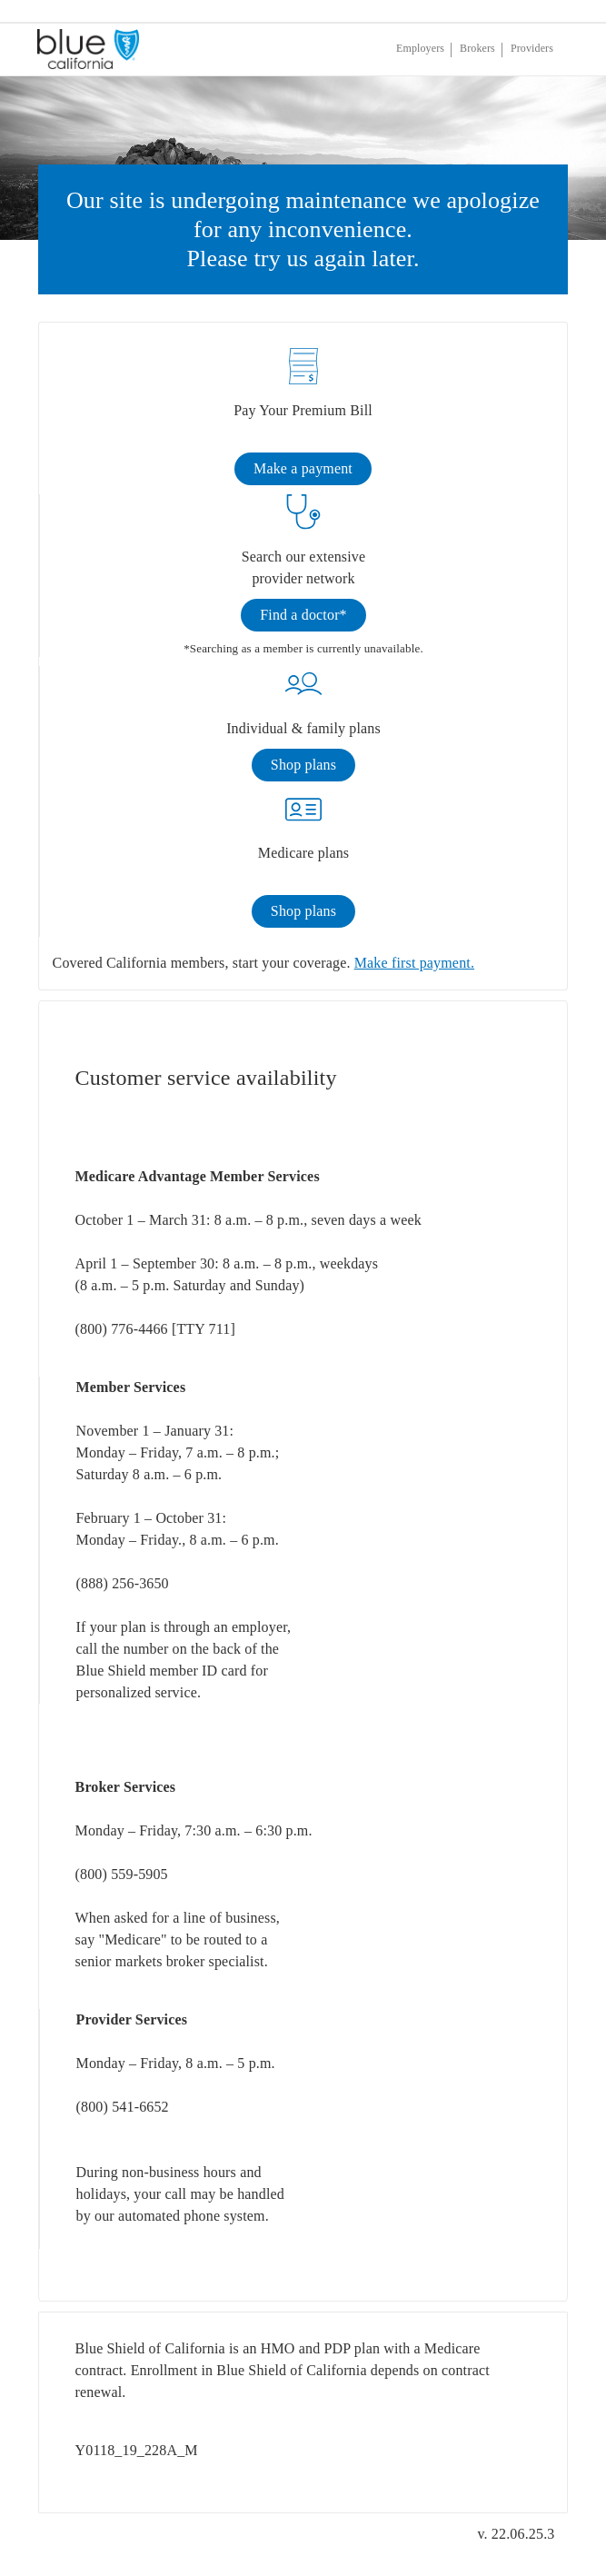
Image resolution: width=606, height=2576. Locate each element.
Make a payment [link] (303, 468)
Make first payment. (414, 962)
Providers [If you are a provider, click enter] (532, 48)
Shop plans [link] (303, 764)
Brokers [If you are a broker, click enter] (477, 48)
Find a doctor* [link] (303, 614)
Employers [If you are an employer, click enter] (420, 48)
